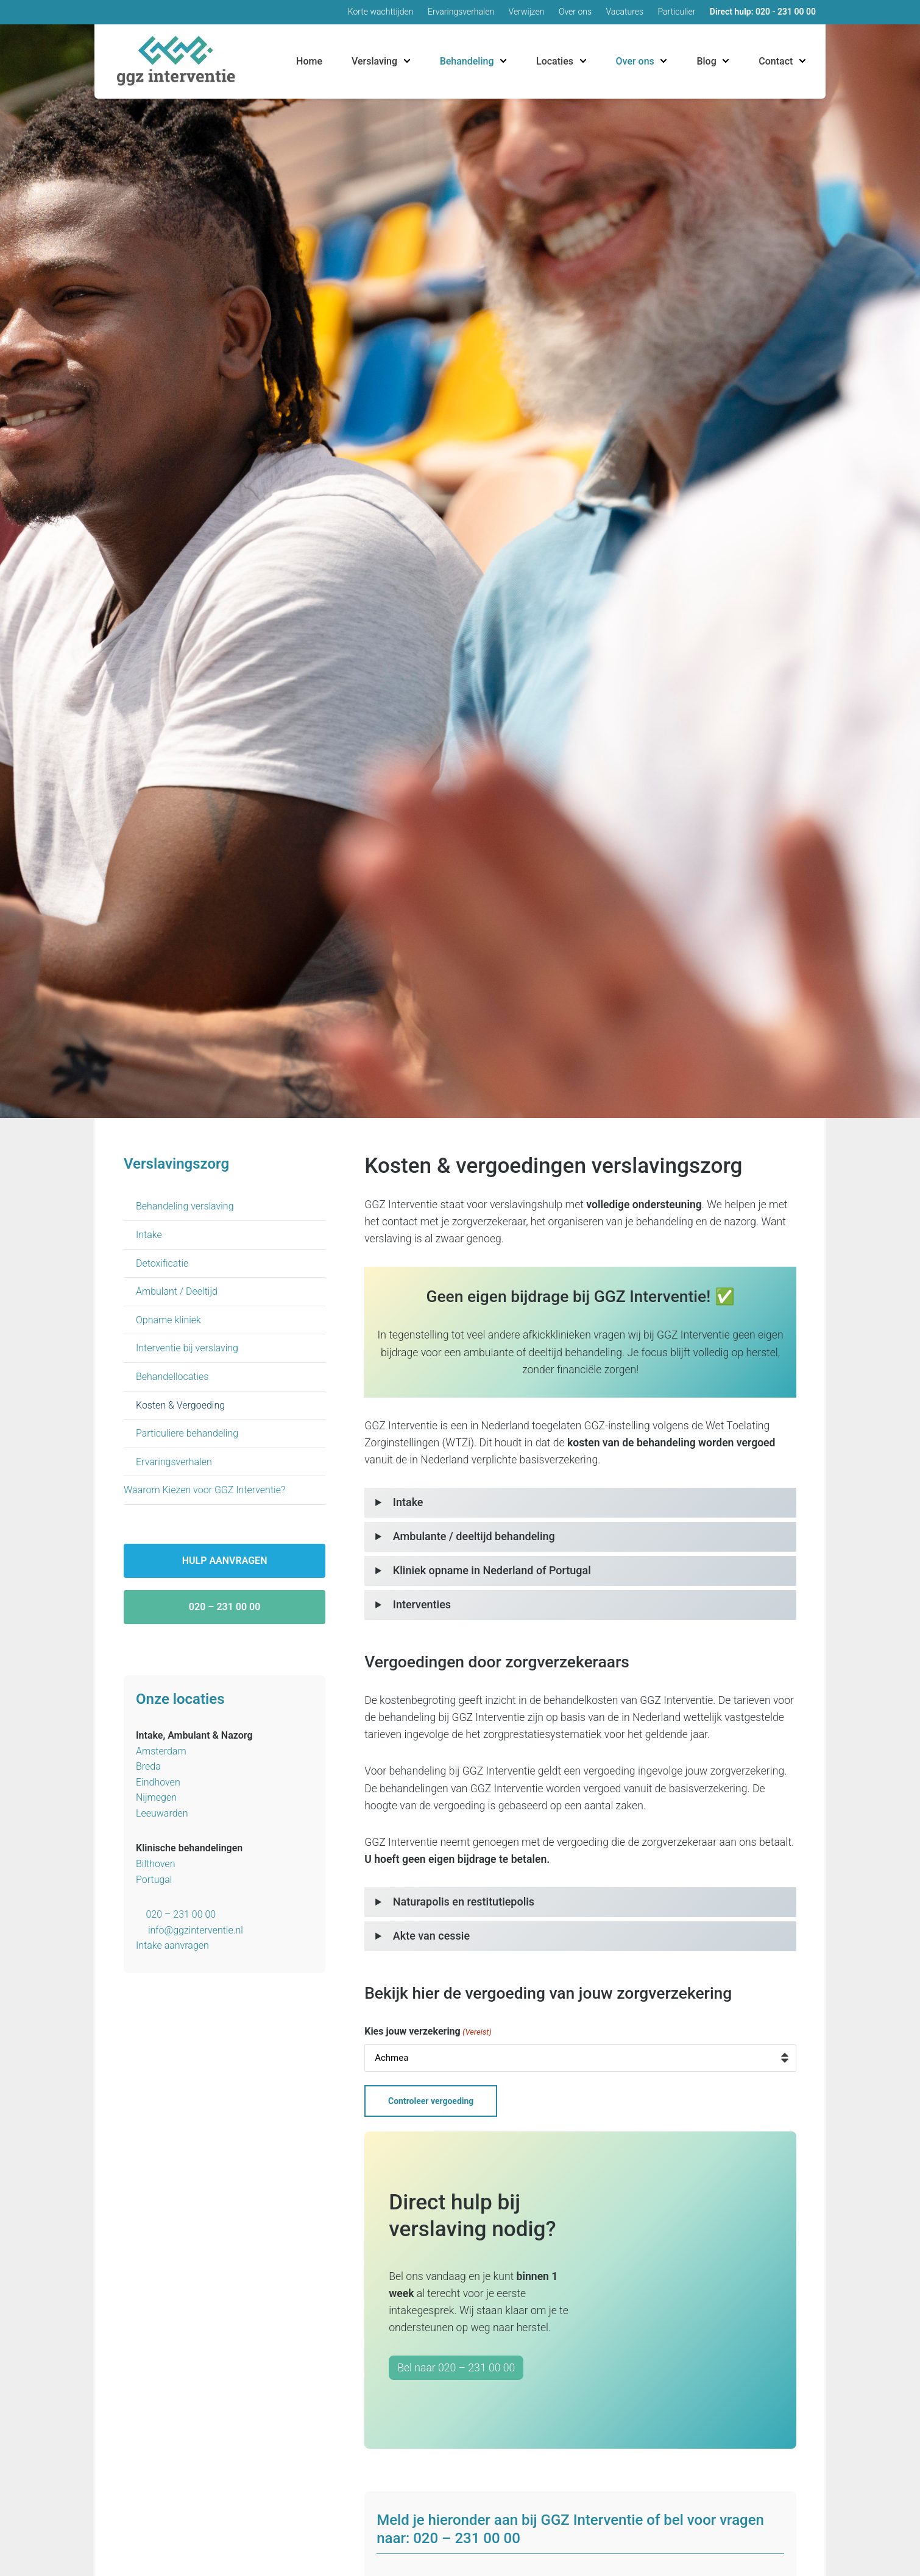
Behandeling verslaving (185, 1206)
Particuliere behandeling (187, 1433)
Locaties (554, 61)
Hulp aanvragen (224, 1560)
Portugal (154, 1879)
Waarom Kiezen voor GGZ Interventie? (204, 1490)
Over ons (575, 11)
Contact (776, 61)
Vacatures (624, 11)
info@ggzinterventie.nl (195, 1930)
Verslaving (374, 61)
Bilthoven (155, 1864)
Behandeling (467, 61)
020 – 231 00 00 (225, 1607)
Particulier (677, 11)
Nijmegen (156, 1797)
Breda (148, 1766)
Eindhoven (158, 1782)
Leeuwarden (162, 1813)
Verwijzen (527, 11)
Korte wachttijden (381, 11)
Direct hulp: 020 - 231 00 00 (763, 11)
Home (309, 61)
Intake (149, 1234)
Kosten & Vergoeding (180, 1405)
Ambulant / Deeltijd (177, 1291)
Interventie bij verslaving (187, 1348)
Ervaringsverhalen (461, 11)
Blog (706, 61)
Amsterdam (161, 1751)
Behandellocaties (172, 1376)
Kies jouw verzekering (428, 2032)
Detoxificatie (162, 1263)
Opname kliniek (168, 1320)
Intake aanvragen (172, 1945)
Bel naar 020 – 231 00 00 (456, 2363)
